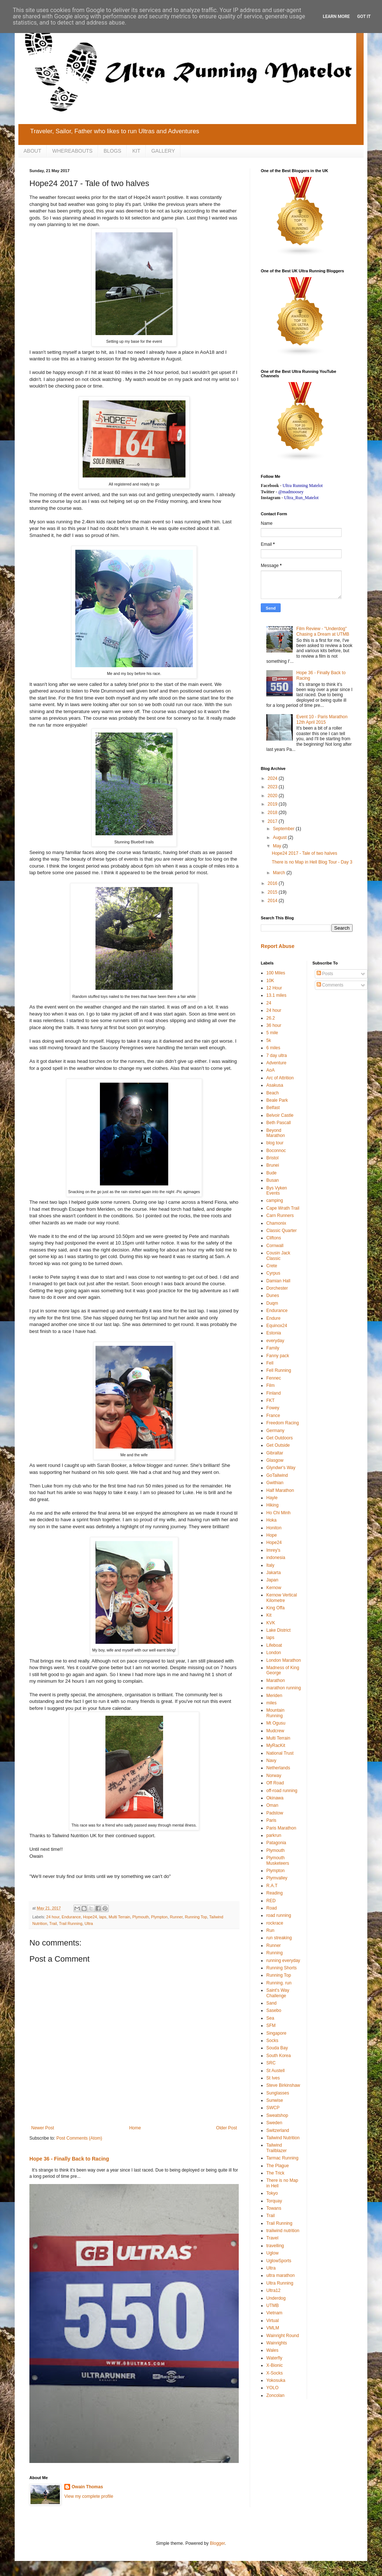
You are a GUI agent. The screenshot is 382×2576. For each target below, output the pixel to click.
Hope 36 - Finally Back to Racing (69, 2159)
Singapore (276, 2033)
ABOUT (32, 151)
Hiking (272, 1505)
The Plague (277, 2165)
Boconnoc (276, 1150)
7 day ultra (276, 1055)
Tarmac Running (282, 2158)
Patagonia (276, 1842)
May (277, 846)
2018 (273, 812)
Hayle (272, 1497)
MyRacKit (275, 1745)
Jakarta (273, 1572)
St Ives (273, 2078)
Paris (271, 1820)
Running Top (196, 1917)
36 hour (273, 1025)
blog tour (275, 1142)
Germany (275, 1430)
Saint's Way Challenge (277, 1993)
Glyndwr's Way (280, 1467)
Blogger (217, 2543)
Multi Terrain (119, 1917)
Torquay (274, 2200)
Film (270, 1385)
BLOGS (112, 151)
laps (103, 1917)
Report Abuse (277, 946)
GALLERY (163, 151)
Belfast (273, 1107)
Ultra (88, 1923)
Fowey (272, 1407)
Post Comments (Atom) (79, 2138)
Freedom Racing (282, 1422)
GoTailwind (277, 1475)
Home (135, 2127)
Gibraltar (274, 1453)
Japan (272, 1580)
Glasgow (275, 1460)
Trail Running (70, 1923)
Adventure (276, 1062)
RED (270, 1900)
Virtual (272, 2320)
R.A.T (272, 1885)
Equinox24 (276, 1325)
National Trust (279, 1753)
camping (274, 1200)
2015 (273, 892)
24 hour (53, 1917)
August (280, 837)
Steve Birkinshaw (283, 2085)
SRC (270, 2062)
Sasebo (273, 2010)
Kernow (273, 1587)
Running (274, 1952)
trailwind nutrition (282, 2230)
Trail (53, 1923)
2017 (273, 821)
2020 (273, 795)
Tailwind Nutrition (283, 2137)
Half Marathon (280, 1490)
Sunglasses (277, 2093)
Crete (271, 1265)
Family (272, 1348)
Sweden (274, 2122)
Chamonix (276, 1223)
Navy (271, 1760)
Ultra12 (273, 2290)
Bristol (272, 1157)
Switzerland (277, 2130)
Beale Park (277, 1100)
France (273, 1415)
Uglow (272, 2253)
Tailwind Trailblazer (276, 2148)
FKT (270, 1400)
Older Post (226, 2127)
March (279, 872)
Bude (271, 1173)
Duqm (272, 1303)
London (273, 1652)
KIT (136, 151)
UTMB (272, 2305)
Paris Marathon (281, 1828)
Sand (271, 2003)
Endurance (71, 1917)
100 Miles (275, 972)
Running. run (279, 1982)
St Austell (275, 2070)
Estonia (273, 1333)
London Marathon (283, 1660)
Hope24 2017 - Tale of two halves (304, 853)
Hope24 (90, 1917)
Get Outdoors (279, 1437)
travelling (275, 2245)
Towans (273, 2208)
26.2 (270, 1018)
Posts (325, 973)
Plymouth (140, 1917)
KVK (270, 1622)
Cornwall (275, 1245)
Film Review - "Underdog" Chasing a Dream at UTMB (322, 631)
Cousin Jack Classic (278, 1255)
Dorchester (277, 1288)
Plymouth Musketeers (277, 1860)
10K (270, 980)
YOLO (272, 2387)
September (284, 828)
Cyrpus (273, 1273)
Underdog (276, 2298)
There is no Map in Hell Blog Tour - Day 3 (312, 862)
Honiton (273, 1527)
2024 (273, 778)
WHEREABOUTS (72, 151)
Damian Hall (278, 1280)
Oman (272, 1805)
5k (268, 1040)
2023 (273, 786)
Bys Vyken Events (276, 1190)
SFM (270, 2025)
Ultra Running (279, 2283)
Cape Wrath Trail (282, 1208)
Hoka (271, 1520)
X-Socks (274, 2373)
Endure (273, 1318)
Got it (364, 16)
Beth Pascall (278, 1122)
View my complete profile (88, 2496)
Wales (272, 2350)
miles (271, 1702)
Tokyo (272, 2193)
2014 (273, 900)
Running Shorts (281, 1967)
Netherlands (278, 1767)
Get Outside (278, 1445)
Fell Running (278, 1370)
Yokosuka (275, 2380)
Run (270, 1930)
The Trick (275, 2173)
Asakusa (274, 1085)
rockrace (274, 1923)
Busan (272, 1180)
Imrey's (273, 1550)
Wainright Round (282, 2335)
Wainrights (276, 2343)
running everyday (283, 1960)
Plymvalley (276, 1878)
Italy (270, 1565)
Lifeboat (274, 1645)
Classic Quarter (281, 1230)
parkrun (273, 1835)
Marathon (275, 1680)
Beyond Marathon (275, 1133)
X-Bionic (274, 2365)
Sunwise (274, 2100)
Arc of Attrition (280, 1077)
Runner (176, 1917)
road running (278, 1915)
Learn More (336, 16)
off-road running (282, 1790)
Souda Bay (277, 2047)
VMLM (272, 2327)
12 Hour (274, 988)
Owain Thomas (87, 2486)
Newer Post (42, 2127)
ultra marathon (280, 2275)
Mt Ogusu (275, 1723)
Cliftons (273, 1237)
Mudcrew (275, 1730)
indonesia (275, 1557)
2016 (273, 883)
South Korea (278, 2055)
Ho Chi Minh (278, 1512)
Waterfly (274, 2358)
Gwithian (275, 1482)
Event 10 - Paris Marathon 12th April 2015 (321, 719)
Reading (274, 1893)
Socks (272, 2040)
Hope (271, 1535)
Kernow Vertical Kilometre (281, 1597)
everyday (275, 1340)
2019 (273, 804)
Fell (269, 1363)
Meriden (274, 1695)
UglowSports (278, 2260)
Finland (273, 1393)
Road (271, 1908)
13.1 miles (276, 995)
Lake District (278, 1630)
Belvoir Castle (279, 1115)
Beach (272, 1093)
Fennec (273, 1378)
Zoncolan (275, 2395)
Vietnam (274, 2312)
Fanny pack (277, 1355)
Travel (272, 2238)
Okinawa (275, 1798)
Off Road (275, 1782)
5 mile (272, 1032)
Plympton (159, 1917)
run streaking (279, 1937)
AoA (270, 1070)
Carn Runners (280, 1215)
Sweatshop (277, 2115)
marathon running (283, 1687)
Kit (268, 1615)
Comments (330, 985)
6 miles (273, 1047)
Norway (273, 1775)
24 (268, 1003)
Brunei (272, 1165)
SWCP (273, 2107)
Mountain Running (275, 1713)
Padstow (274, 1813)
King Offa (275, 1607)
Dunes (272, 1295)
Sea (270, 2018)
